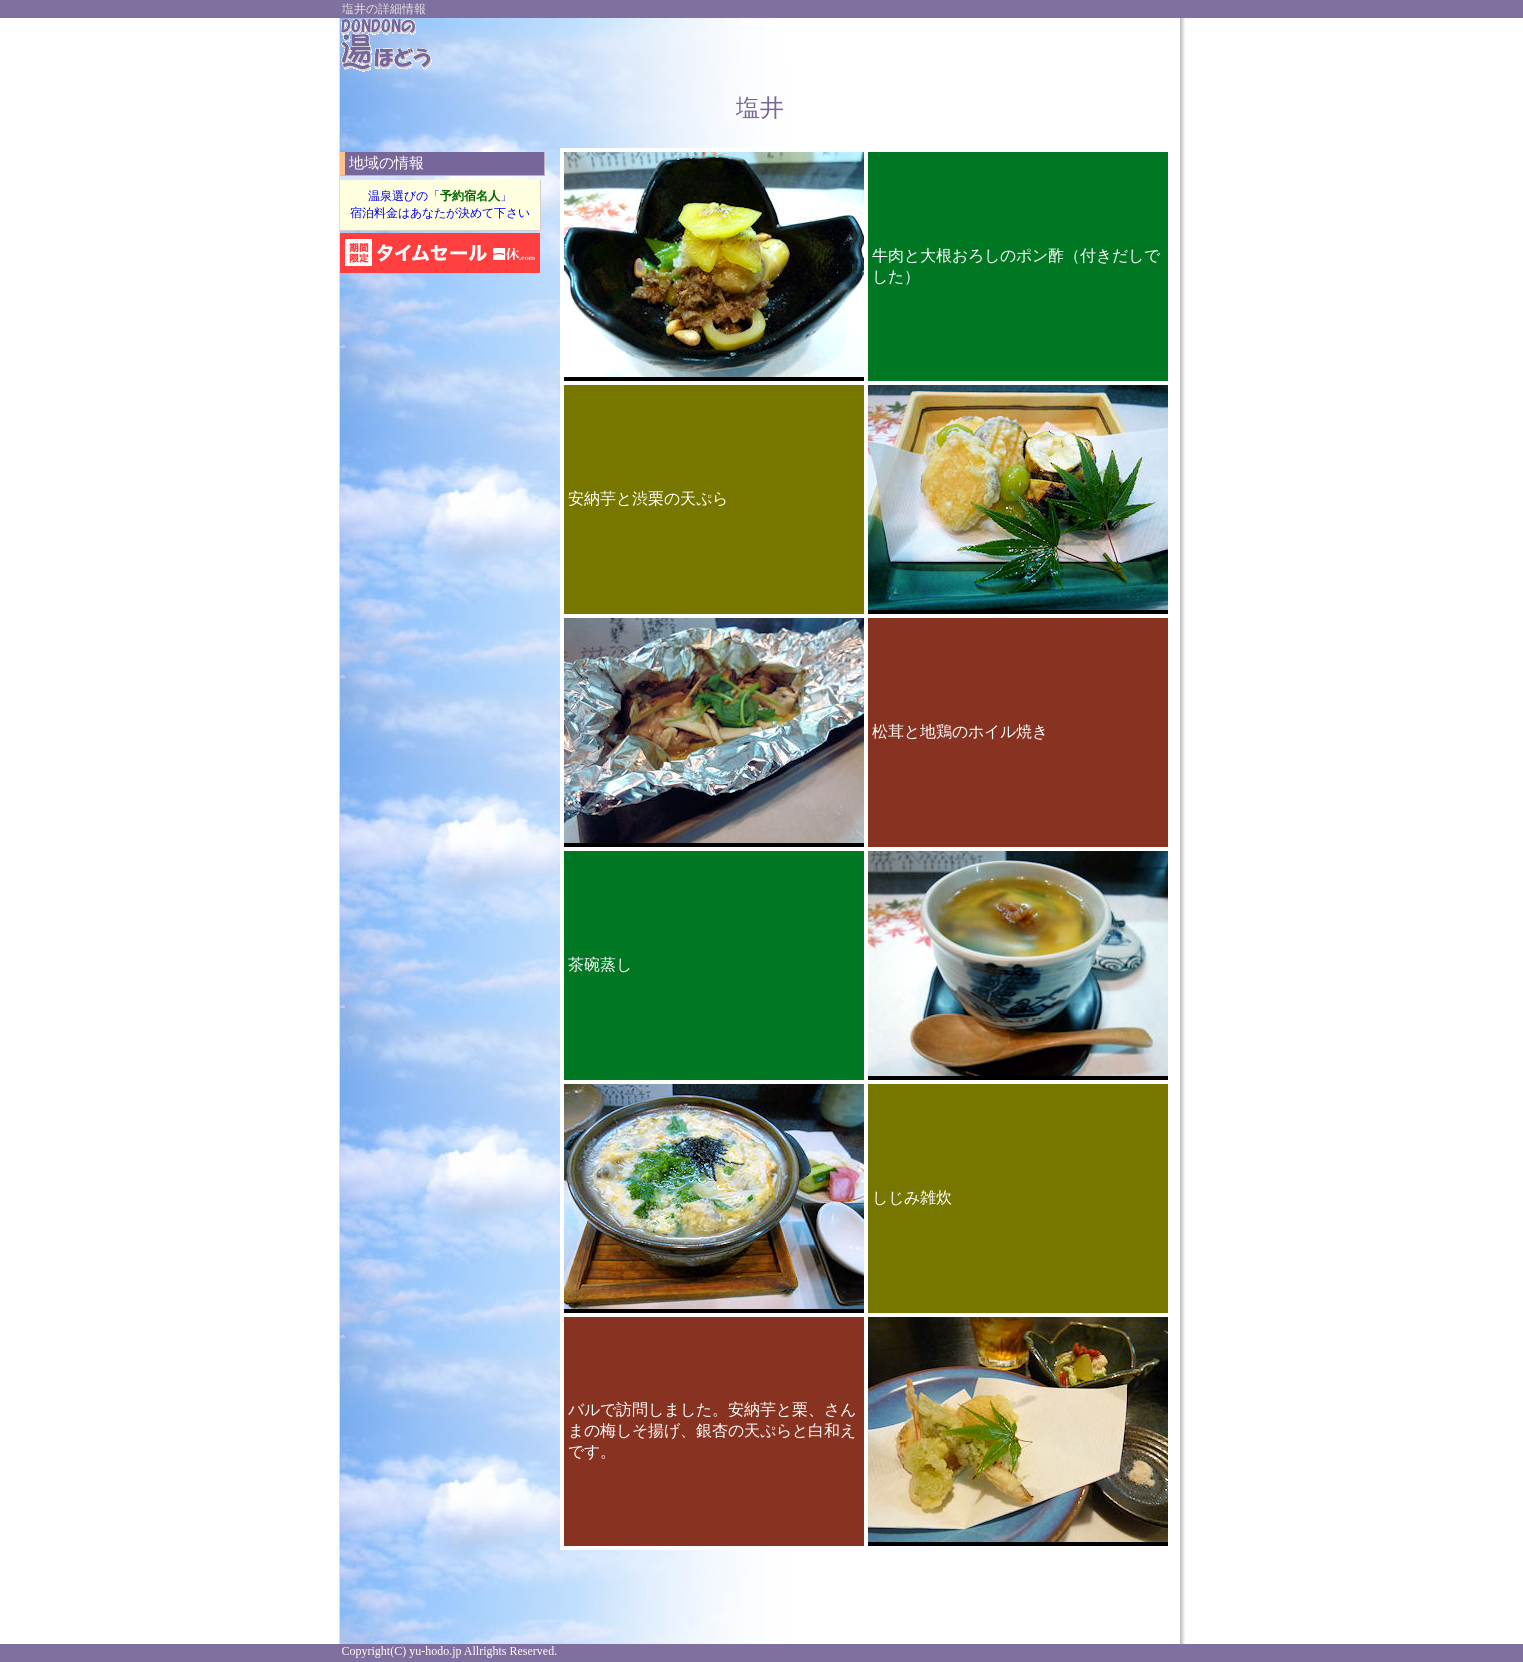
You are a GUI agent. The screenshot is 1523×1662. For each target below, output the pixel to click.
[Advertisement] (934, 48)
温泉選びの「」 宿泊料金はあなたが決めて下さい (440, 204)
